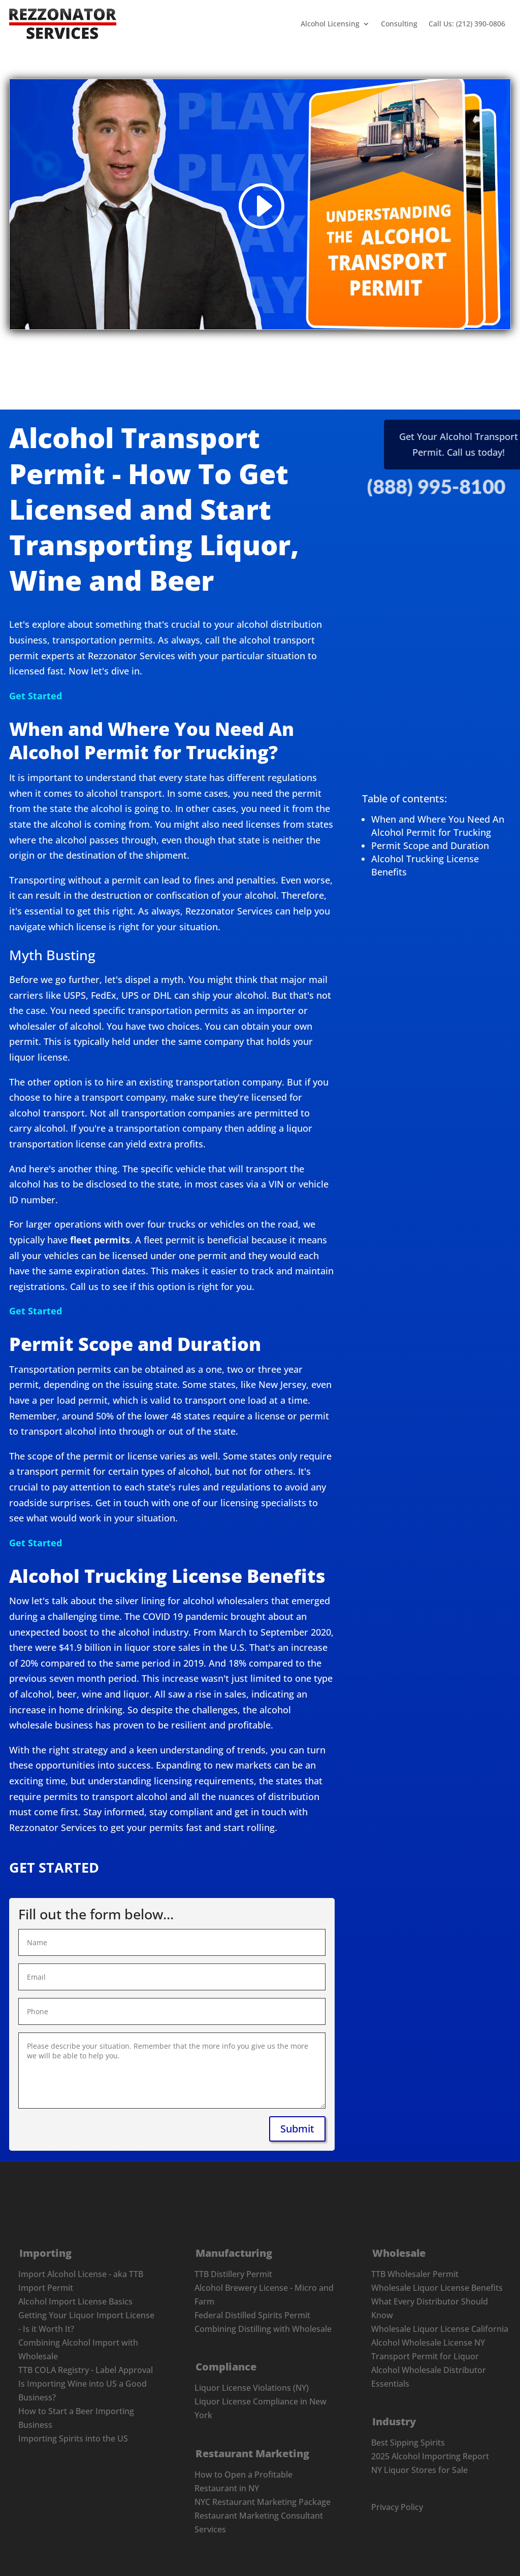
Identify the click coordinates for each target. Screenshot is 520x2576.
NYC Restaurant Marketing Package (262, 2501)
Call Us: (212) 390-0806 (467, 23)
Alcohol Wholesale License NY (428, 2342)
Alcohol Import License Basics (75, 2301)
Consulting (399, 23)
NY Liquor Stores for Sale (419, 2470)
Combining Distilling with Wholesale (263, 2328)
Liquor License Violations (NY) (251, 2387)
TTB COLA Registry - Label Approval (85, 2370)
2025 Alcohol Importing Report (430, 2456)
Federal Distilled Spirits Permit (252, 2315)
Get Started (35, 696)
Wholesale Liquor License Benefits (437, 2287)
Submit (474, 990)
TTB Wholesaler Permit (415, 2274)
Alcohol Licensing (330, 23)
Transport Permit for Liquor (425, 2356)
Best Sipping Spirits (408, 2442)
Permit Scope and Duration (430, 845)
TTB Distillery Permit (233, 2274)
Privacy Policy (397, 2507)
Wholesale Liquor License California (439, 2328)
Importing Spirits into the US (73, 2438)
